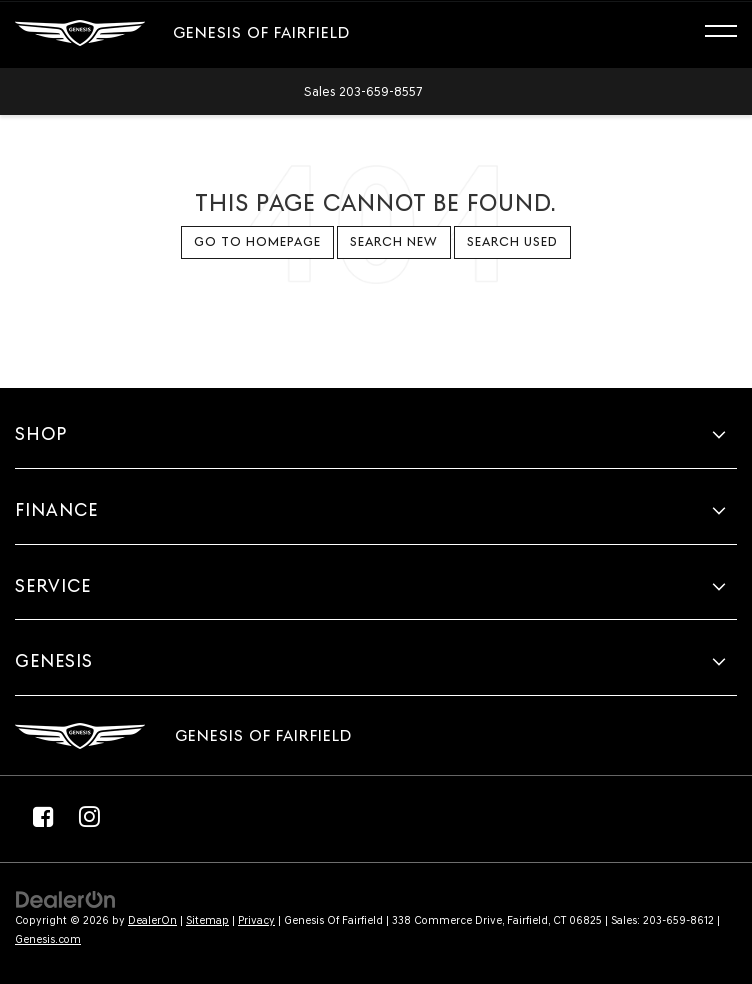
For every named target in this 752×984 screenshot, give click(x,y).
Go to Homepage (257, 241)
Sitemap (207, 920)
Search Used (512, 241)
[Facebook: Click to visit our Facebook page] (43, 816)
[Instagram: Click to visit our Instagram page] (89, 816)
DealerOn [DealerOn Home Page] (152, 920)
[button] (363, 91)
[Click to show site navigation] (730, 34)
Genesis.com (48, 939)
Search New (394, 241)
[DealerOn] (66, 898)
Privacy (256, 920)
